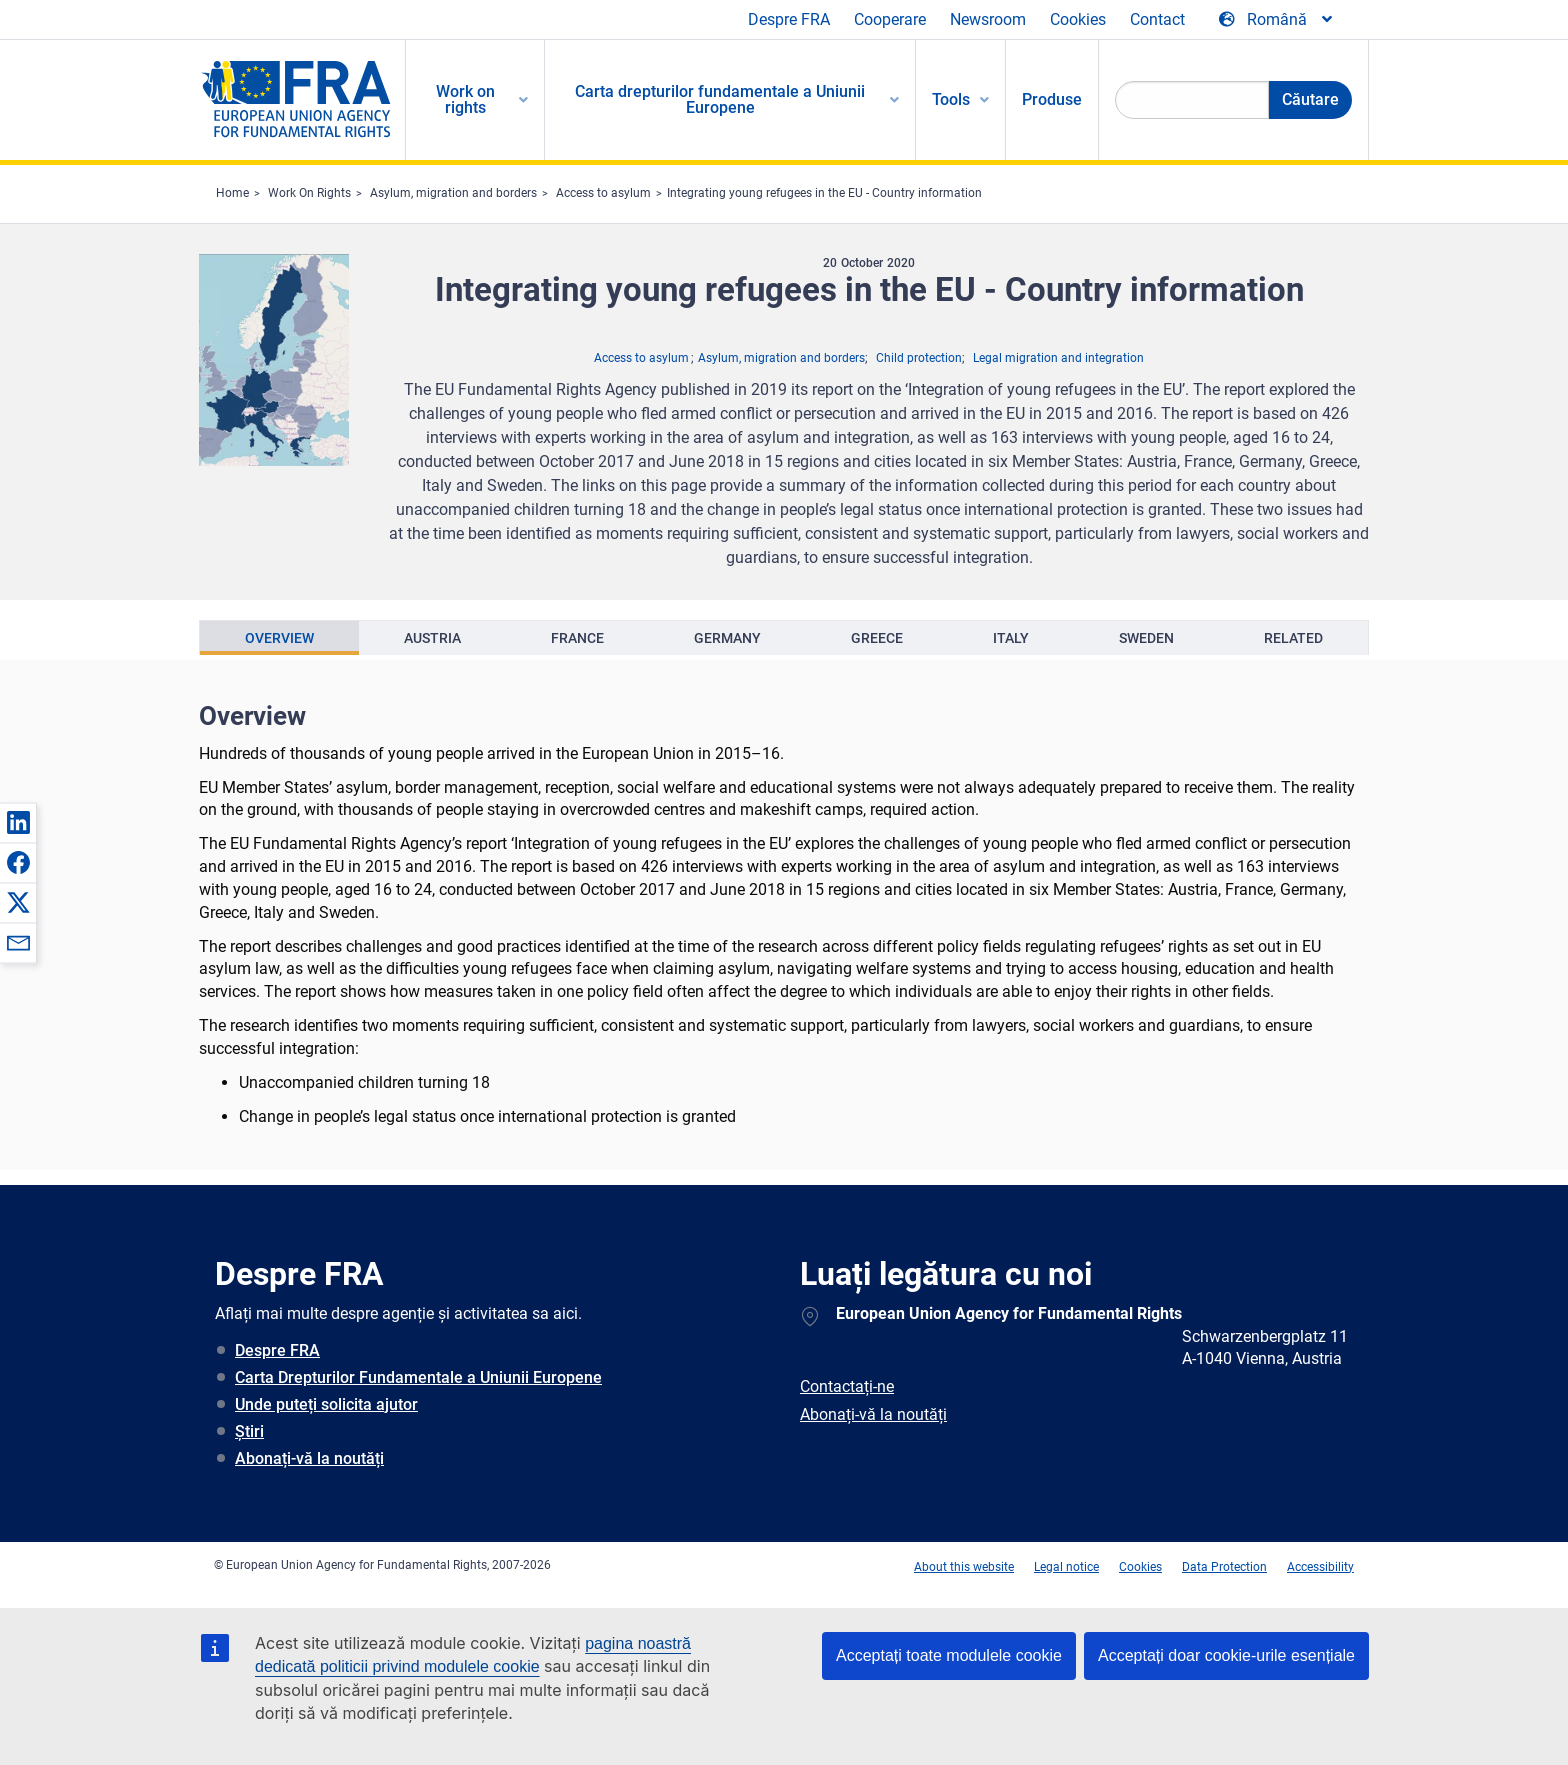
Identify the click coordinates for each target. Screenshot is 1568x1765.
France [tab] (577, 638)
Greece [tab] (877, 638)
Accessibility (1320, 1567)
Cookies (1078, 19)
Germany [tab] (727, 638)
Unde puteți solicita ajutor (326, 1404)
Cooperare (890, 19)
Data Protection (1224, 1567)
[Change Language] (1277, 20)
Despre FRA (789, 19)
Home (232, 193)
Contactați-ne (847, 1386)
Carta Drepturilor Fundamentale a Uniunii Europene (418, 1377)
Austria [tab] (432, 638)
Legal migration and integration (1058, 358)
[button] (18, 822)
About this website (964, 1567)
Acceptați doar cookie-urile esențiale (1226, 1655)
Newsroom (988, 19)
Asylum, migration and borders (453, 193)
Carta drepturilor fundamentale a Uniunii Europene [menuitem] (720, 99)
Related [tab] (1293, 638)
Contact (1157, 19)
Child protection (919, 358)
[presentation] (279, 638)
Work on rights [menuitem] (465, 99)
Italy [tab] (1011, 638)
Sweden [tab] (1146, 638)
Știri (249, 1431)
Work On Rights (309, 193)
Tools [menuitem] (951, 99)
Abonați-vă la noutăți (309, 1458)
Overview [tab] (279, 638)
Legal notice (1066, 1567)
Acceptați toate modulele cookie (949, 1655)
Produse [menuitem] (1052, 99)
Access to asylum (603, 193)
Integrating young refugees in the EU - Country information (824, 193)
